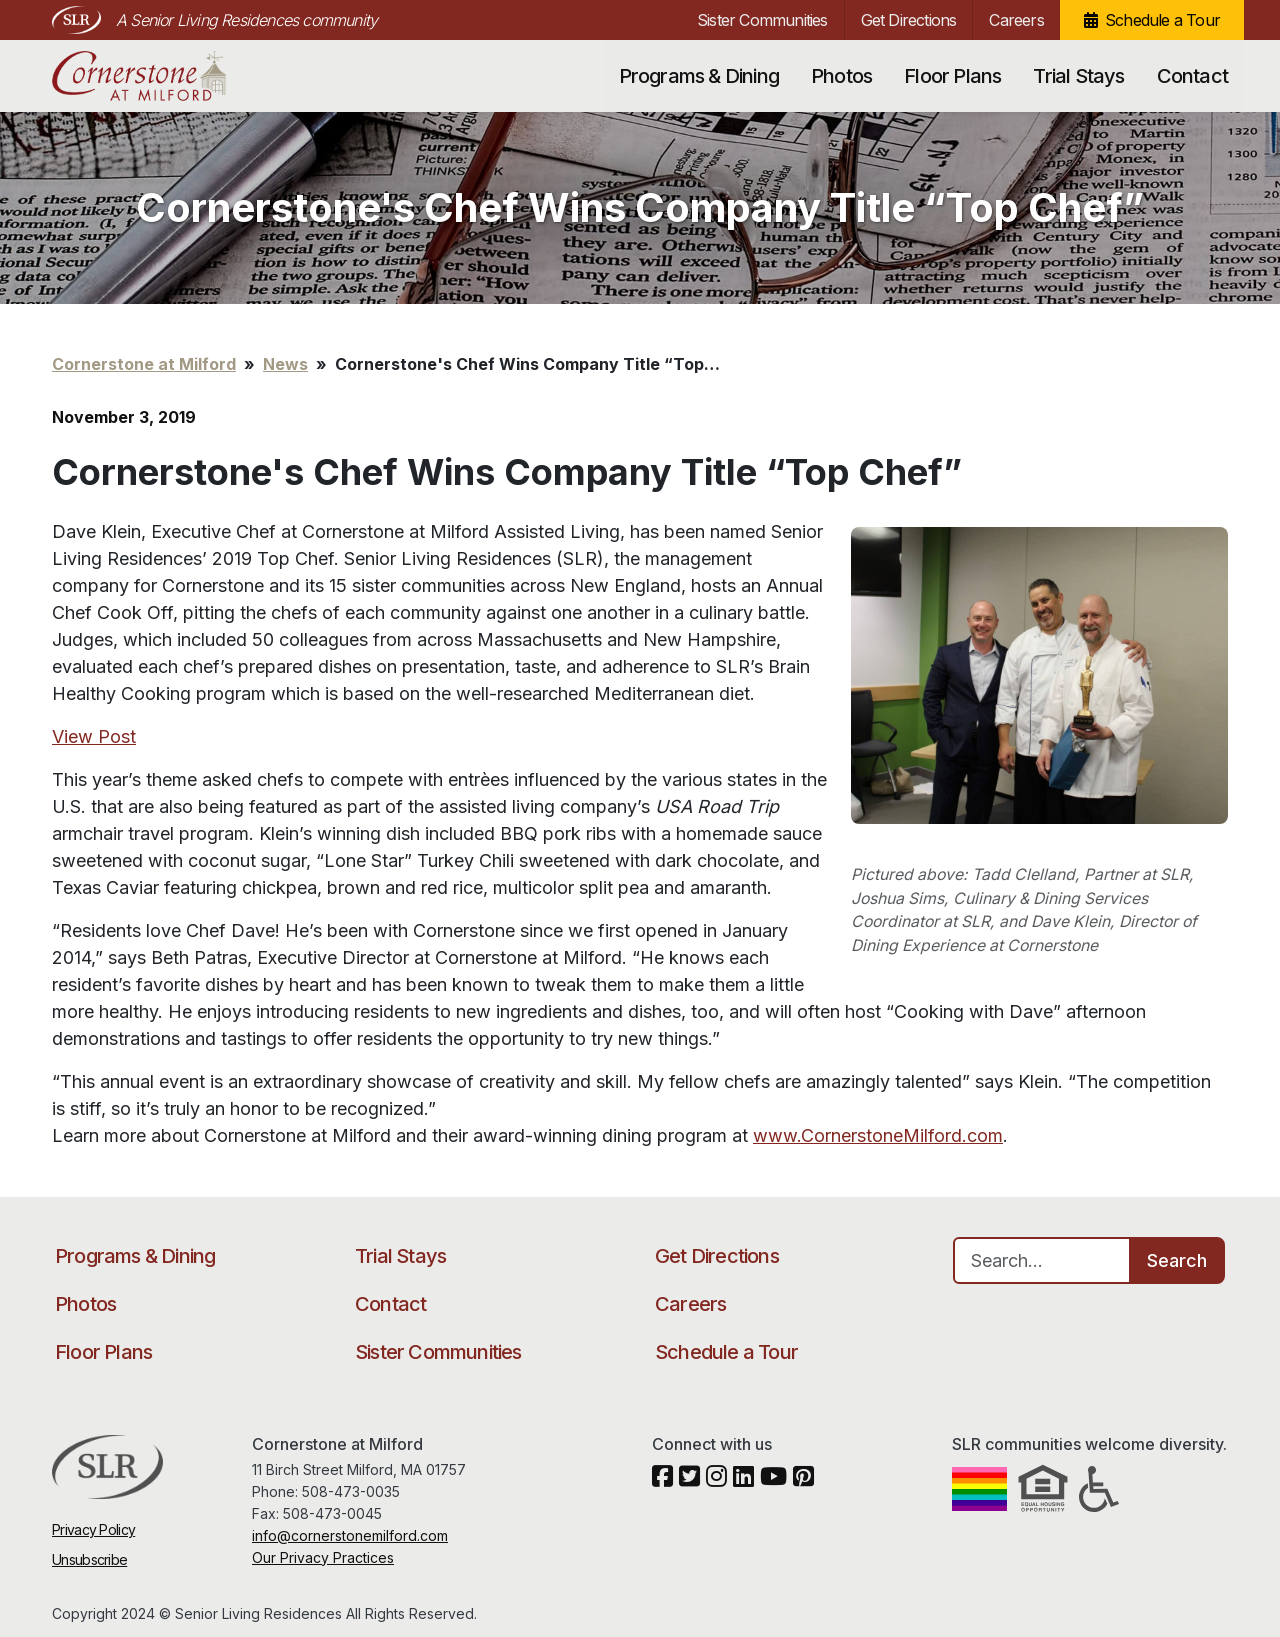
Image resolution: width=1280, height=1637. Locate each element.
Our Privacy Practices (323, 1557)
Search (1177, 1260)
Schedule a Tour (1162, 20)
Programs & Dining (699, 76)
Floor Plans (952, 76)
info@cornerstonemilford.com (350, 1535)
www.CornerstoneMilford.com (878, 1135)
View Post (94, 736)
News (285, 364)
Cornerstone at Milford (159, 76)
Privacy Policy (93, 1529)
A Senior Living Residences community (246, 20)
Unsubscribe (89, 1559)
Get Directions (909, 20)
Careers (1016, 20)
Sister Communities (762, 20)
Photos (841, 76)
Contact (1192, 76)
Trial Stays (1078, 76)
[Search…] (1042, 1260)
